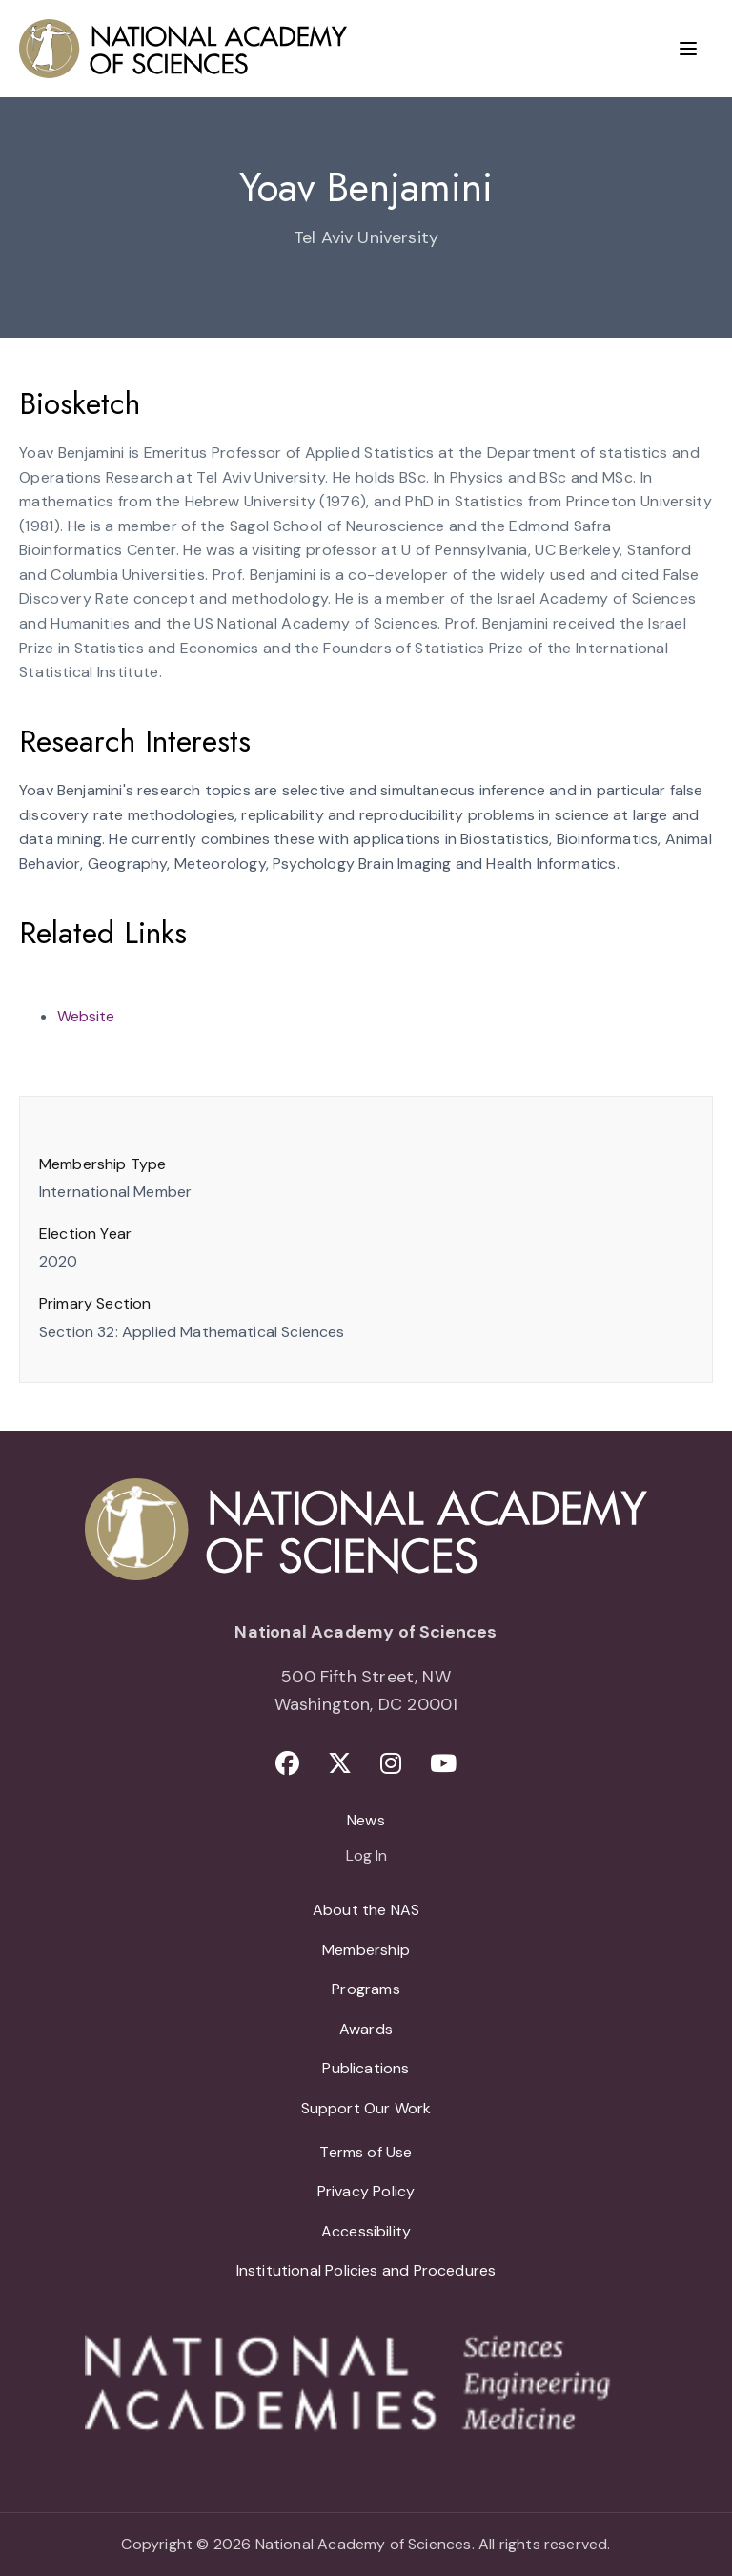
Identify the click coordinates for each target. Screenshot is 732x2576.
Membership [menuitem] (366, 1950)
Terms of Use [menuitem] (365, 2152)
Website (85, 1016)
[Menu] (688, 48)
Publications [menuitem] (365, 2068)
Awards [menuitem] (366, 2029)
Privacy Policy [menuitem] (366, 2191)
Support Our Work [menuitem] (366, 2108)
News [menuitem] (366, 1820)
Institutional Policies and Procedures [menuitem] (366, 2270)
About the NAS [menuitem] (366, 1910)
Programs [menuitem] (365, 1989)
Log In (366, 1856)
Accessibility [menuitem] (366, 2231)
